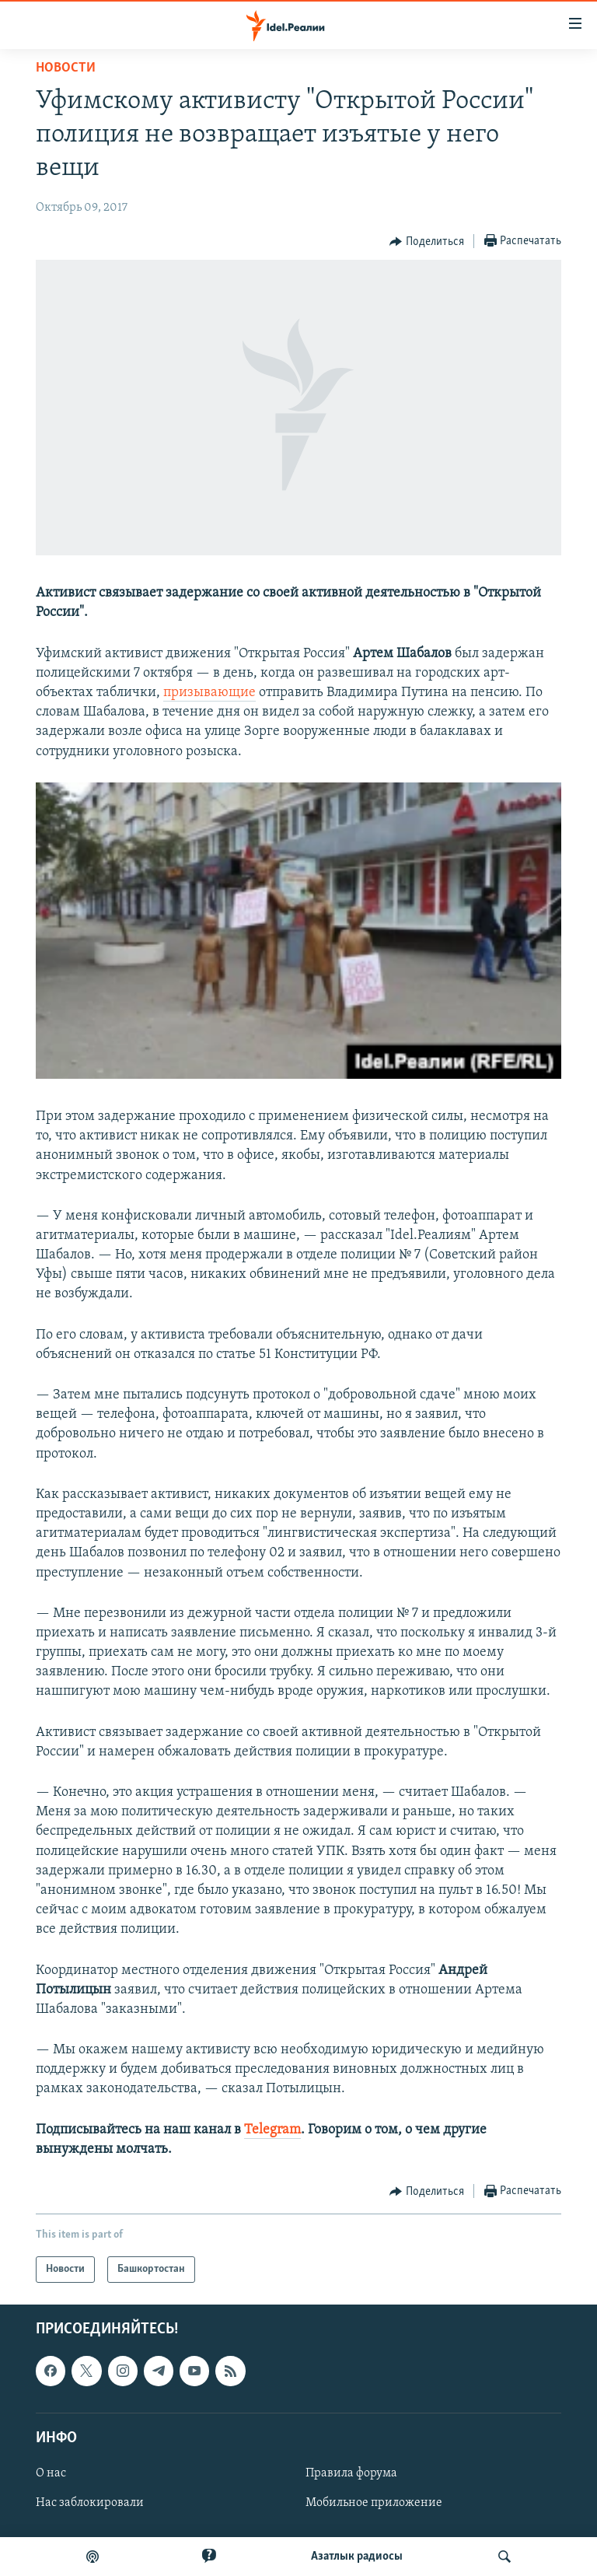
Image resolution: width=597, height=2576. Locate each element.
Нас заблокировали (90, 2503)
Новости (66, 68)
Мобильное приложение (373, 2503)
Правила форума (351, 2473)
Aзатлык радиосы (357, 2556)
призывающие (209, 692)
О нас (51, 2473)
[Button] (426, 241)
